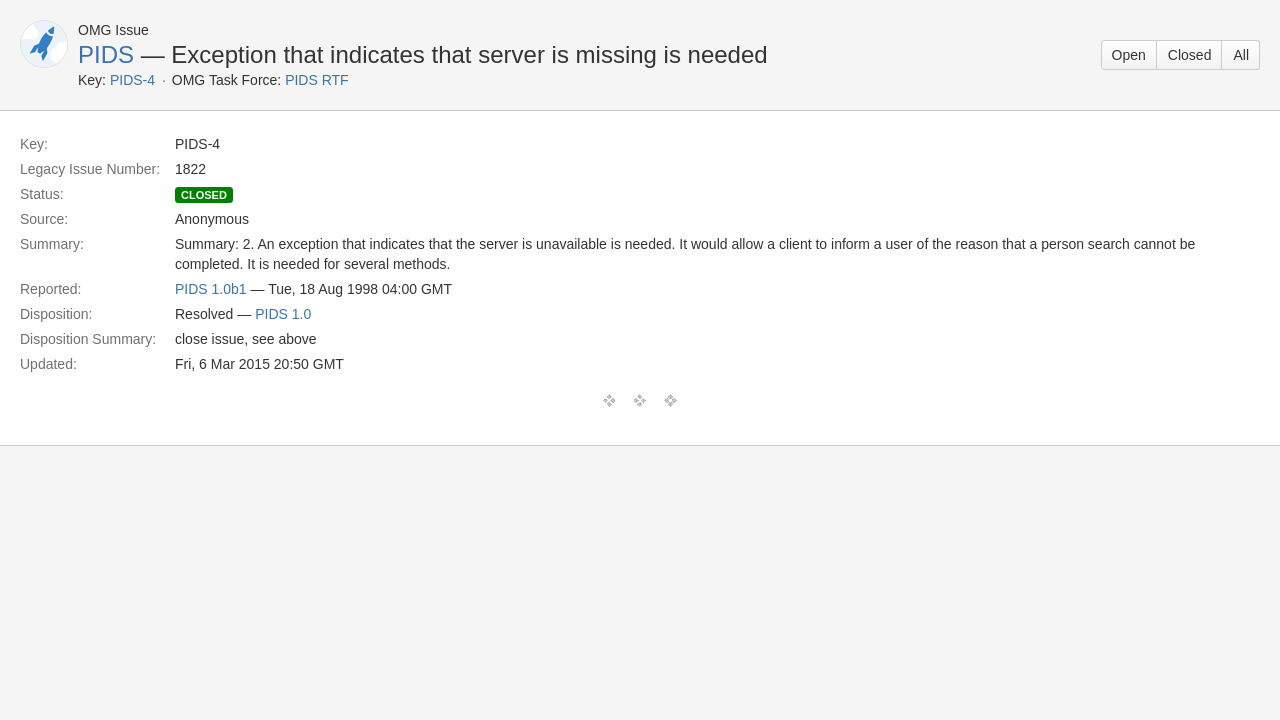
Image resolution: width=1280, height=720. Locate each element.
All (1241, 55)
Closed (1190, 55)
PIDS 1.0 (283, 314)
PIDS (106, 54)
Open (1129, 55)
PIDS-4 (132, 80)
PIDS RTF (317, 80)
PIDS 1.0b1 (211, 289)
